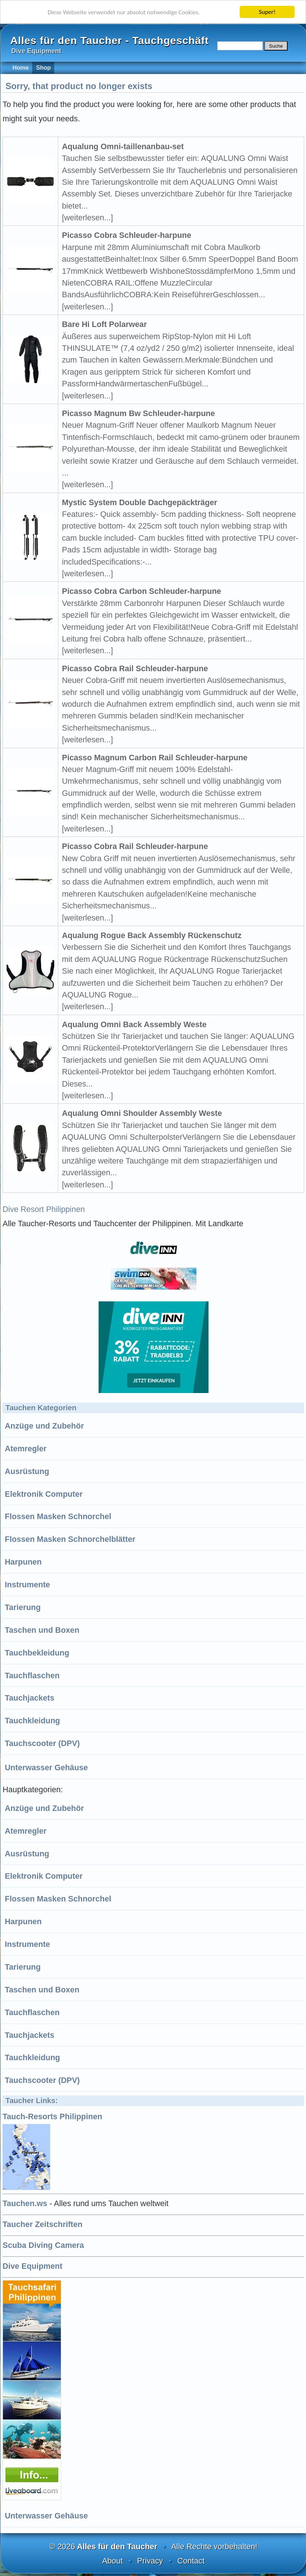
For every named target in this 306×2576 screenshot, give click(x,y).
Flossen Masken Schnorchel (58, 1516)
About (112, 2560)
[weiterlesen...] (87, 217)
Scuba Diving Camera (43, 2245)
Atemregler (26, 1448)
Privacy (150, 2560)
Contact (190, 2560)
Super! (267, 12)
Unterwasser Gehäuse (46, 1767)
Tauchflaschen (32, 1675)
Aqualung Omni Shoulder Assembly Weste (142, 1113)
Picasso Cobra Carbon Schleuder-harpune (141, 591)
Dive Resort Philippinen (44, 1209)
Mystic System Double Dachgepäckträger (139, 502)
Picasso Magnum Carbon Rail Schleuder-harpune (154, 757)
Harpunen (23, 1561)
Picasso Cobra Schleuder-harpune (126, 235)
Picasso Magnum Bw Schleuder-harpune (138, 413)
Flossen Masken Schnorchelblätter (70, 1539)
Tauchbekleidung (37, 1652)
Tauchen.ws (25, 2203)
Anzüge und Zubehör (44, 1425)
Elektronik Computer (43, 1494)
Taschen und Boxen (42, 1630)
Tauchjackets (29, 1697)
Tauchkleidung (32, 1720)
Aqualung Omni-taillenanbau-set (123, 146)
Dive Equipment (32, 2266)
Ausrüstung (27, 1471)
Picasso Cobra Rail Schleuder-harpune (135, 668)
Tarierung (23, 1607)
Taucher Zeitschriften (42, 2224)
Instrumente (27, 1584)
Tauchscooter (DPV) (42, 1743)
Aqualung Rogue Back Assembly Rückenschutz (152, 935)
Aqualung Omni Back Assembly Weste (134, 1024)
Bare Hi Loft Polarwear (104, 324)
